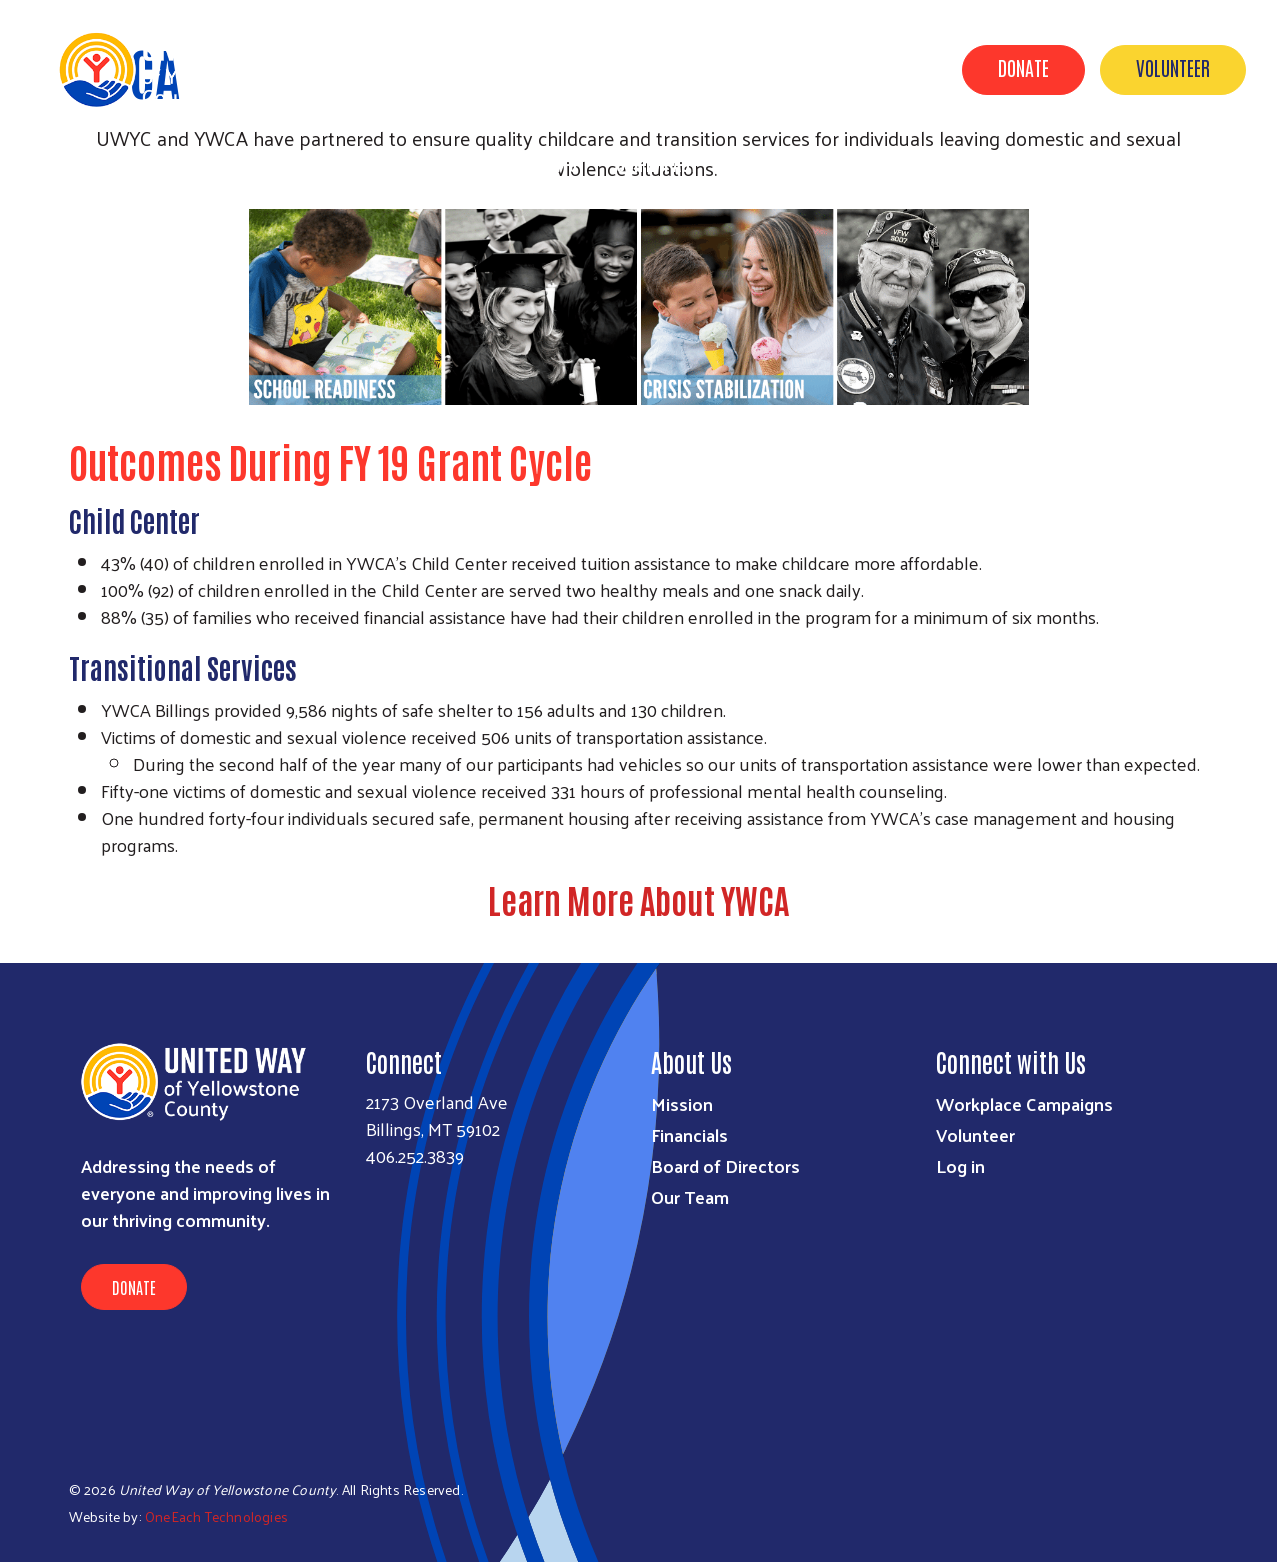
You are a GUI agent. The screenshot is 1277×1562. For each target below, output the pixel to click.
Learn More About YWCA (638, 899)
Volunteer (1173, 67)
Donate (1023, 67)
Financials (689, 1134)
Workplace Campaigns (1024, 1103)
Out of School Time (1101, 163)
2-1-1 (1224, 163)
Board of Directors (725, 1165)
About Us (887, 163)
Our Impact (657, 163)
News (976, 163)
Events (553, 163)
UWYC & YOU (777, 163)
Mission (682, 1103)
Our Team (690, 1196)
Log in (960, 1165)
